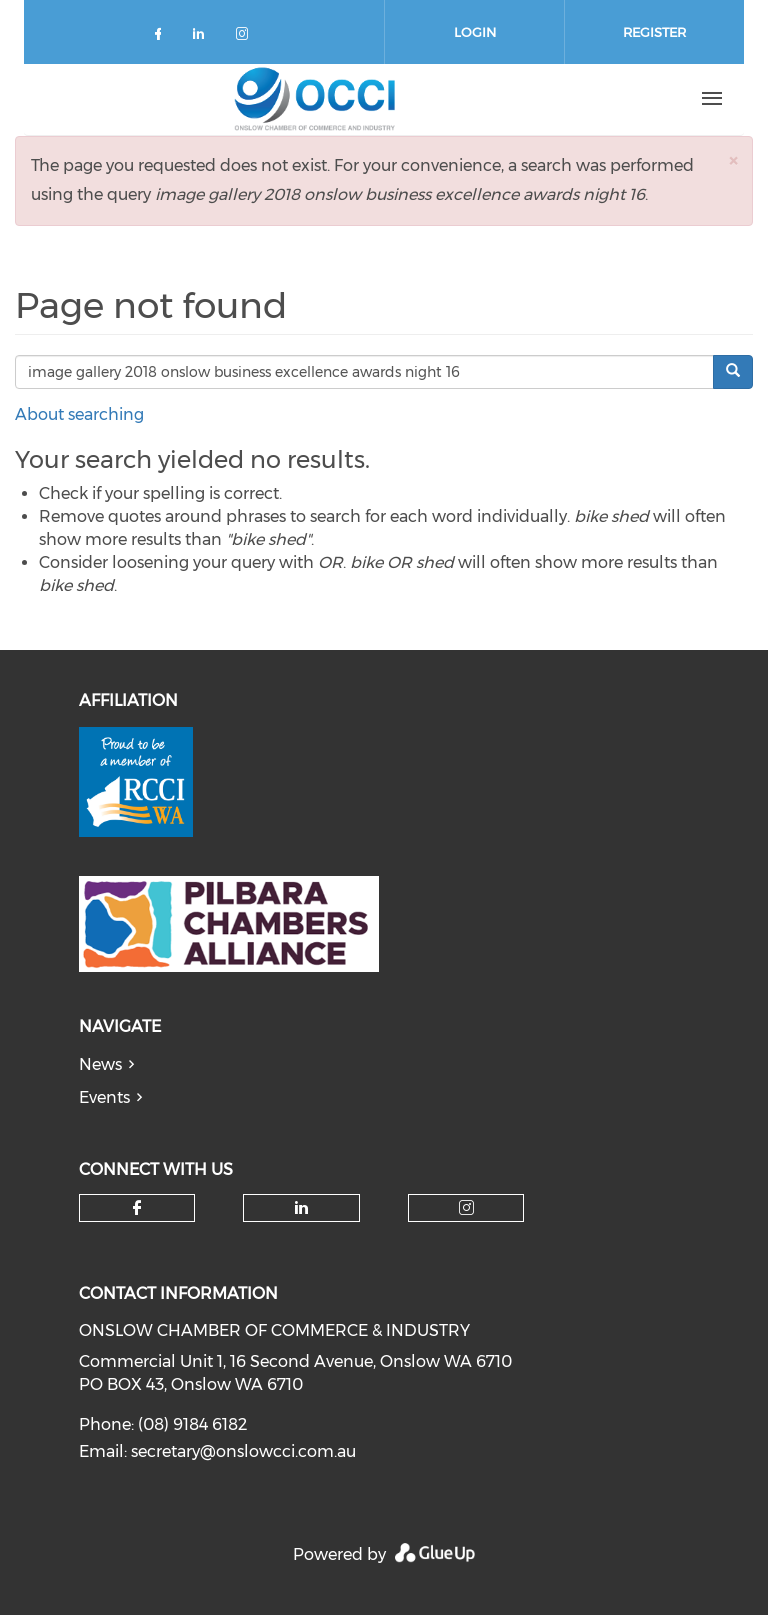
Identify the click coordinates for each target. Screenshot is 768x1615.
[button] (733, 160)
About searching (79, 414)
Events (104, 1097)
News (100, 1064)
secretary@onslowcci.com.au (243, 1451)
